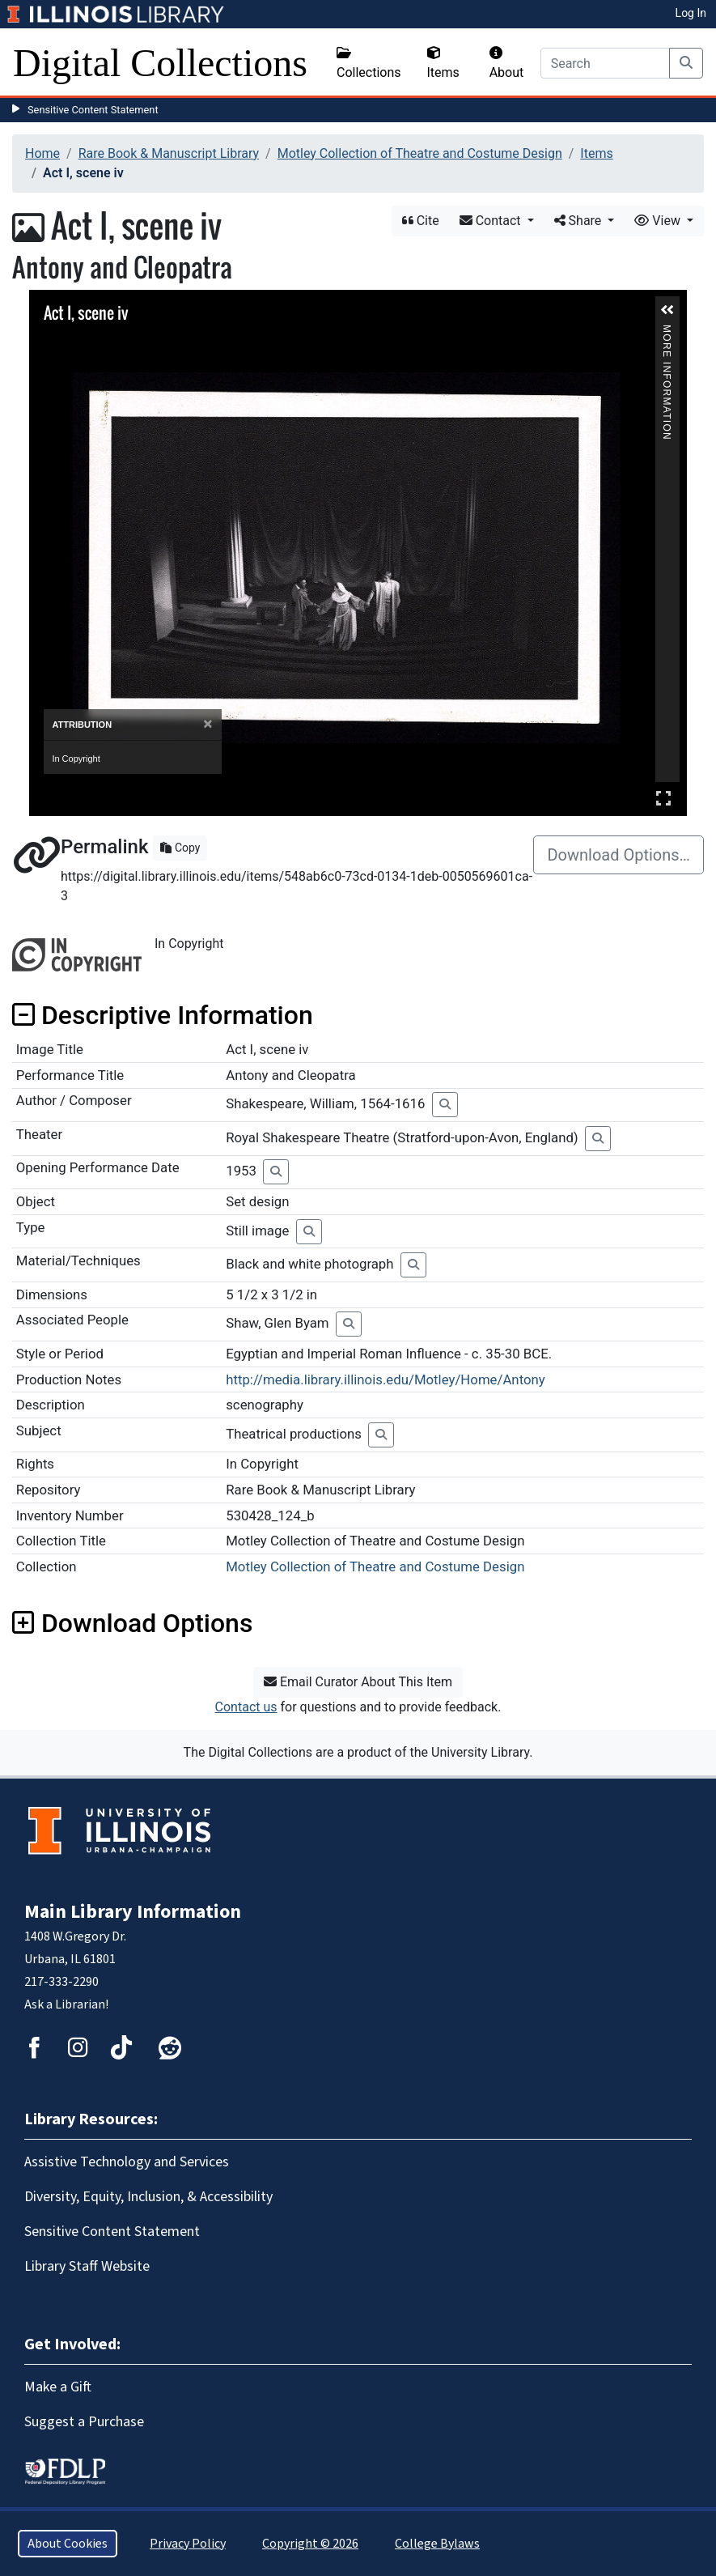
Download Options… (618, 855)
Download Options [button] (132, 1623)
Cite (420, 220)
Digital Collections (160, 62)
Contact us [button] (246, 1707)
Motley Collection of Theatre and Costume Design (420, 153)
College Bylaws (437, 2544)
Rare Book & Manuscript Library (168, 153)
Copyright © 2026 (310, 2544)
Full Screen (663, 797)
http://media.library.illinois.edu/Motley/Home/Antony (385, 1379)
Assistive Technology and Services (126, 2162)
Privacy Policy (188, 2544)
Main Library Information (132, 1912)
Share (579, 220)
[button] (667, 310)
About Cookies (68, 2544)
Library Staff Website (87, 2266)
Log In (691, 12)
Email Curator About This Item (358, 1682)
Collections (369, 63)
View (659, 220)
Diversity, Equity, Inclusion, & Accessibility (148, 2197)
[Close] (207, 724)
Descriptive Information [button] (162, 1015)
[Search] (605, 63)
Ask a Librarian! (66, 2004)
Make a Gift (57, 2387)
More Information (666, 331)
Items (443, 63)
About (506, 63)
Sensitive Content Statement (93, 110)
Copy (180, 847)
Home (42, 153)
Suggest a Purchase (84, 2422)
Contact (492, 220)
